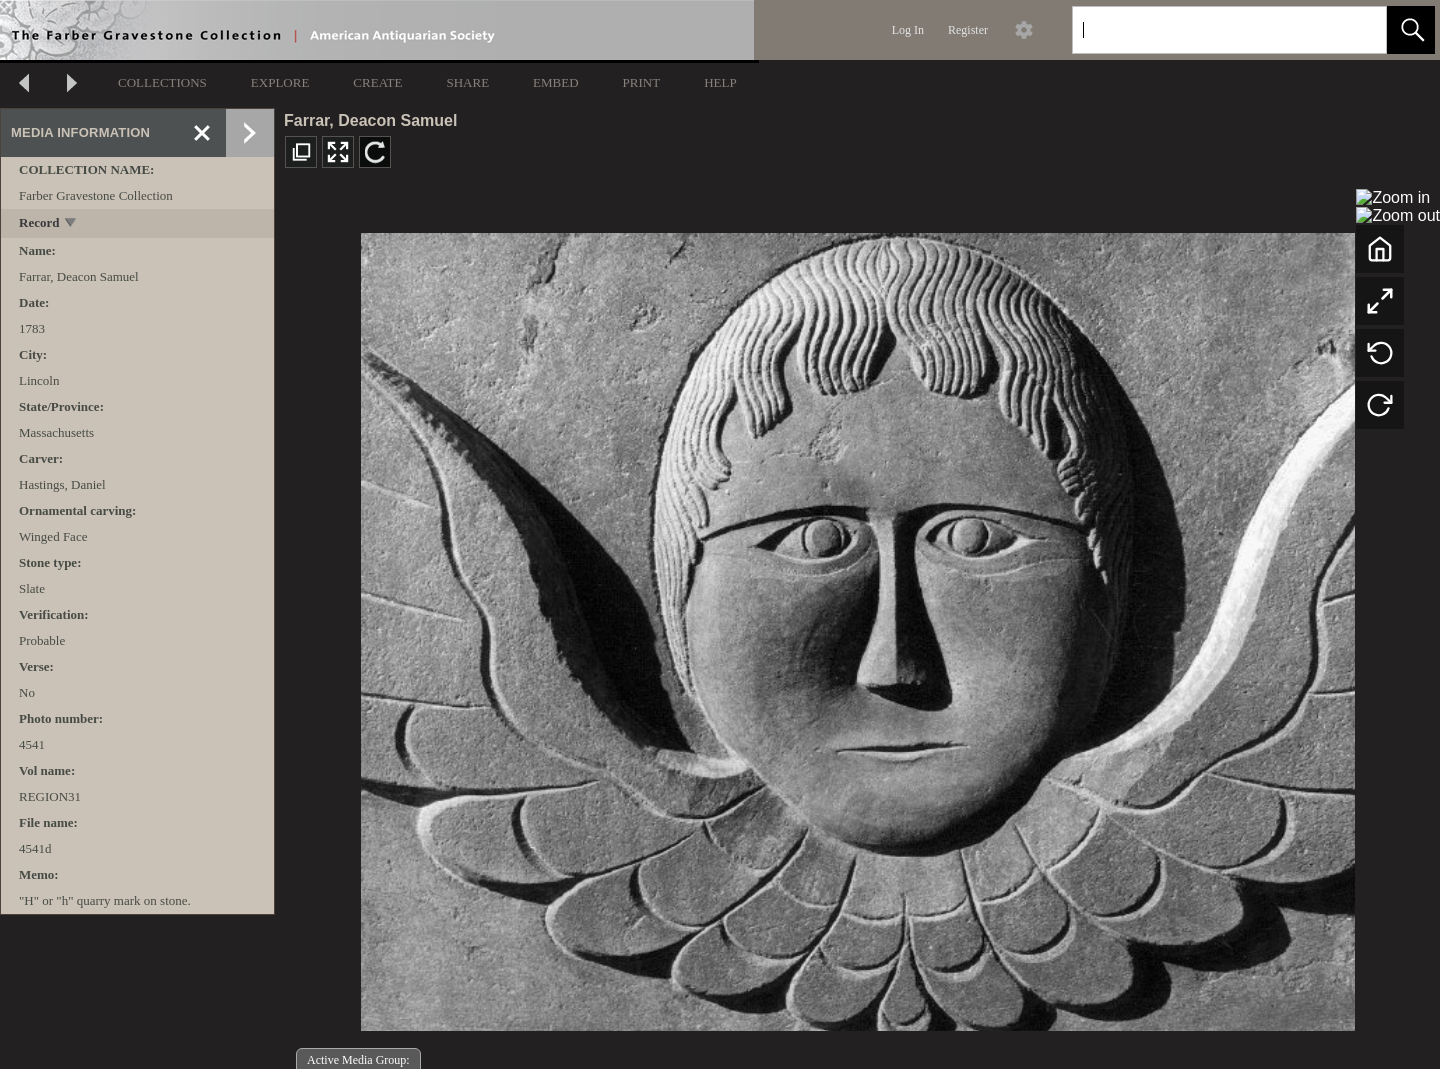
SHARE (467, 82)
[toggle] (71, 224)
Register (968, 30)
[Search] (1206, 30)
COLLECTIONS (162, 82)
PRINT (642, 82)
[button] (1411, 30)
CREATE (377, 82)
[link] (1355, 29)
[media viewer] (857, 626)
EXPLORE (280, 82)
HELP (720, 82)
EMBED (556, 82)
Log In (908, 30)
